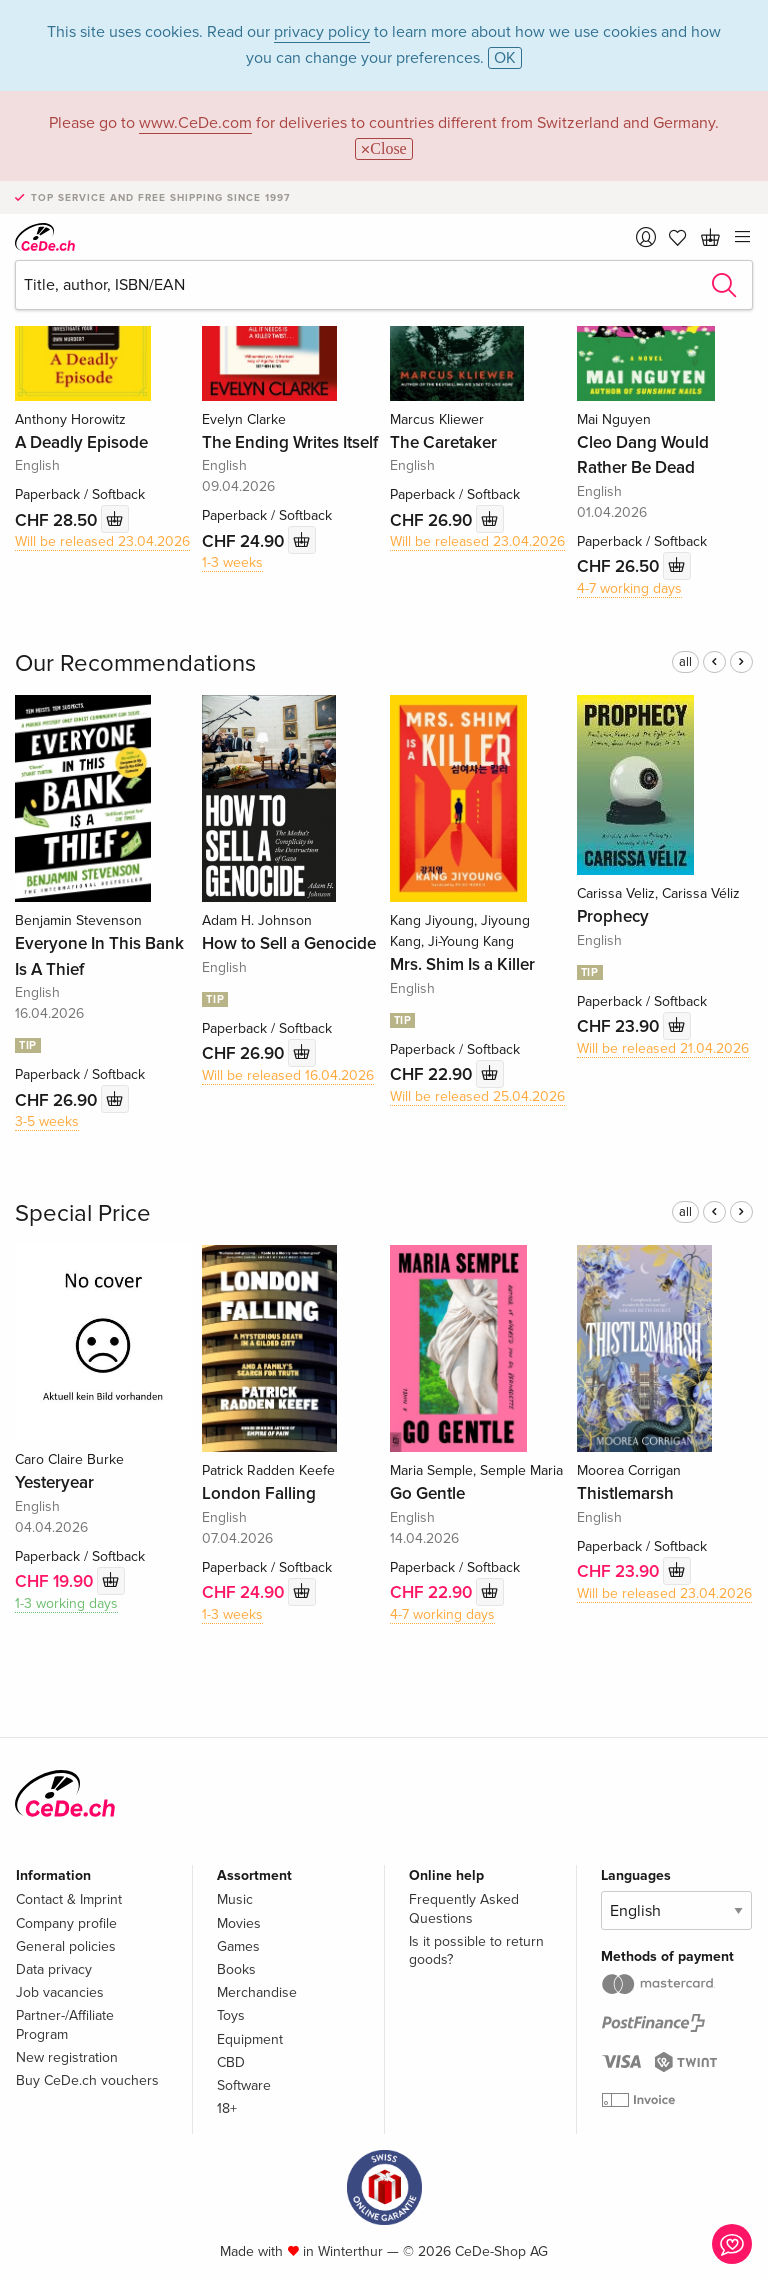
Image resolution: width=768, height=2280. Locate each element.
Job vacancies (60, 1992)
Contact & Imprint (69, 1899)
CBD (231, 2062)
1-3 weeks (232, 562)
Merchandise (257, 1992)
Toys (231, 2015)
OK (505, 58)
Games (238, 1946)
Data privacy (54, 1969)
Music (235, 1899)
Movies (239, 1923)
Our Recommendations (135, 663)
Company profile (66, 1923)
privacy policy (322, 32)
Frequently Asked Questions (464, 1908)
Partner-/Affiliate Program (65, 2024)
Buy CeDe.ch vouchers (87, 2080)
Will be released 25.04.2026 (477, 1096)
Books (236, 1969)
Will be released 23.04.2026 (102, 541)
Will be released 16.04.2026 (288, 1075)
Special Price (83, 1213)
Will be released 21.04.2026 (663, 1048)
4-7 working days (629, 588)
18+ (227, 2108)
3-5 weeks (47, 1121)
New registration (67, 2057)
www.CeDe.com (195, 123)
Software (244, 2085)
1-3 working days (66, 1603)
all (685, 662)
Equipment (250, 2039)
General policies (66, 1946)
